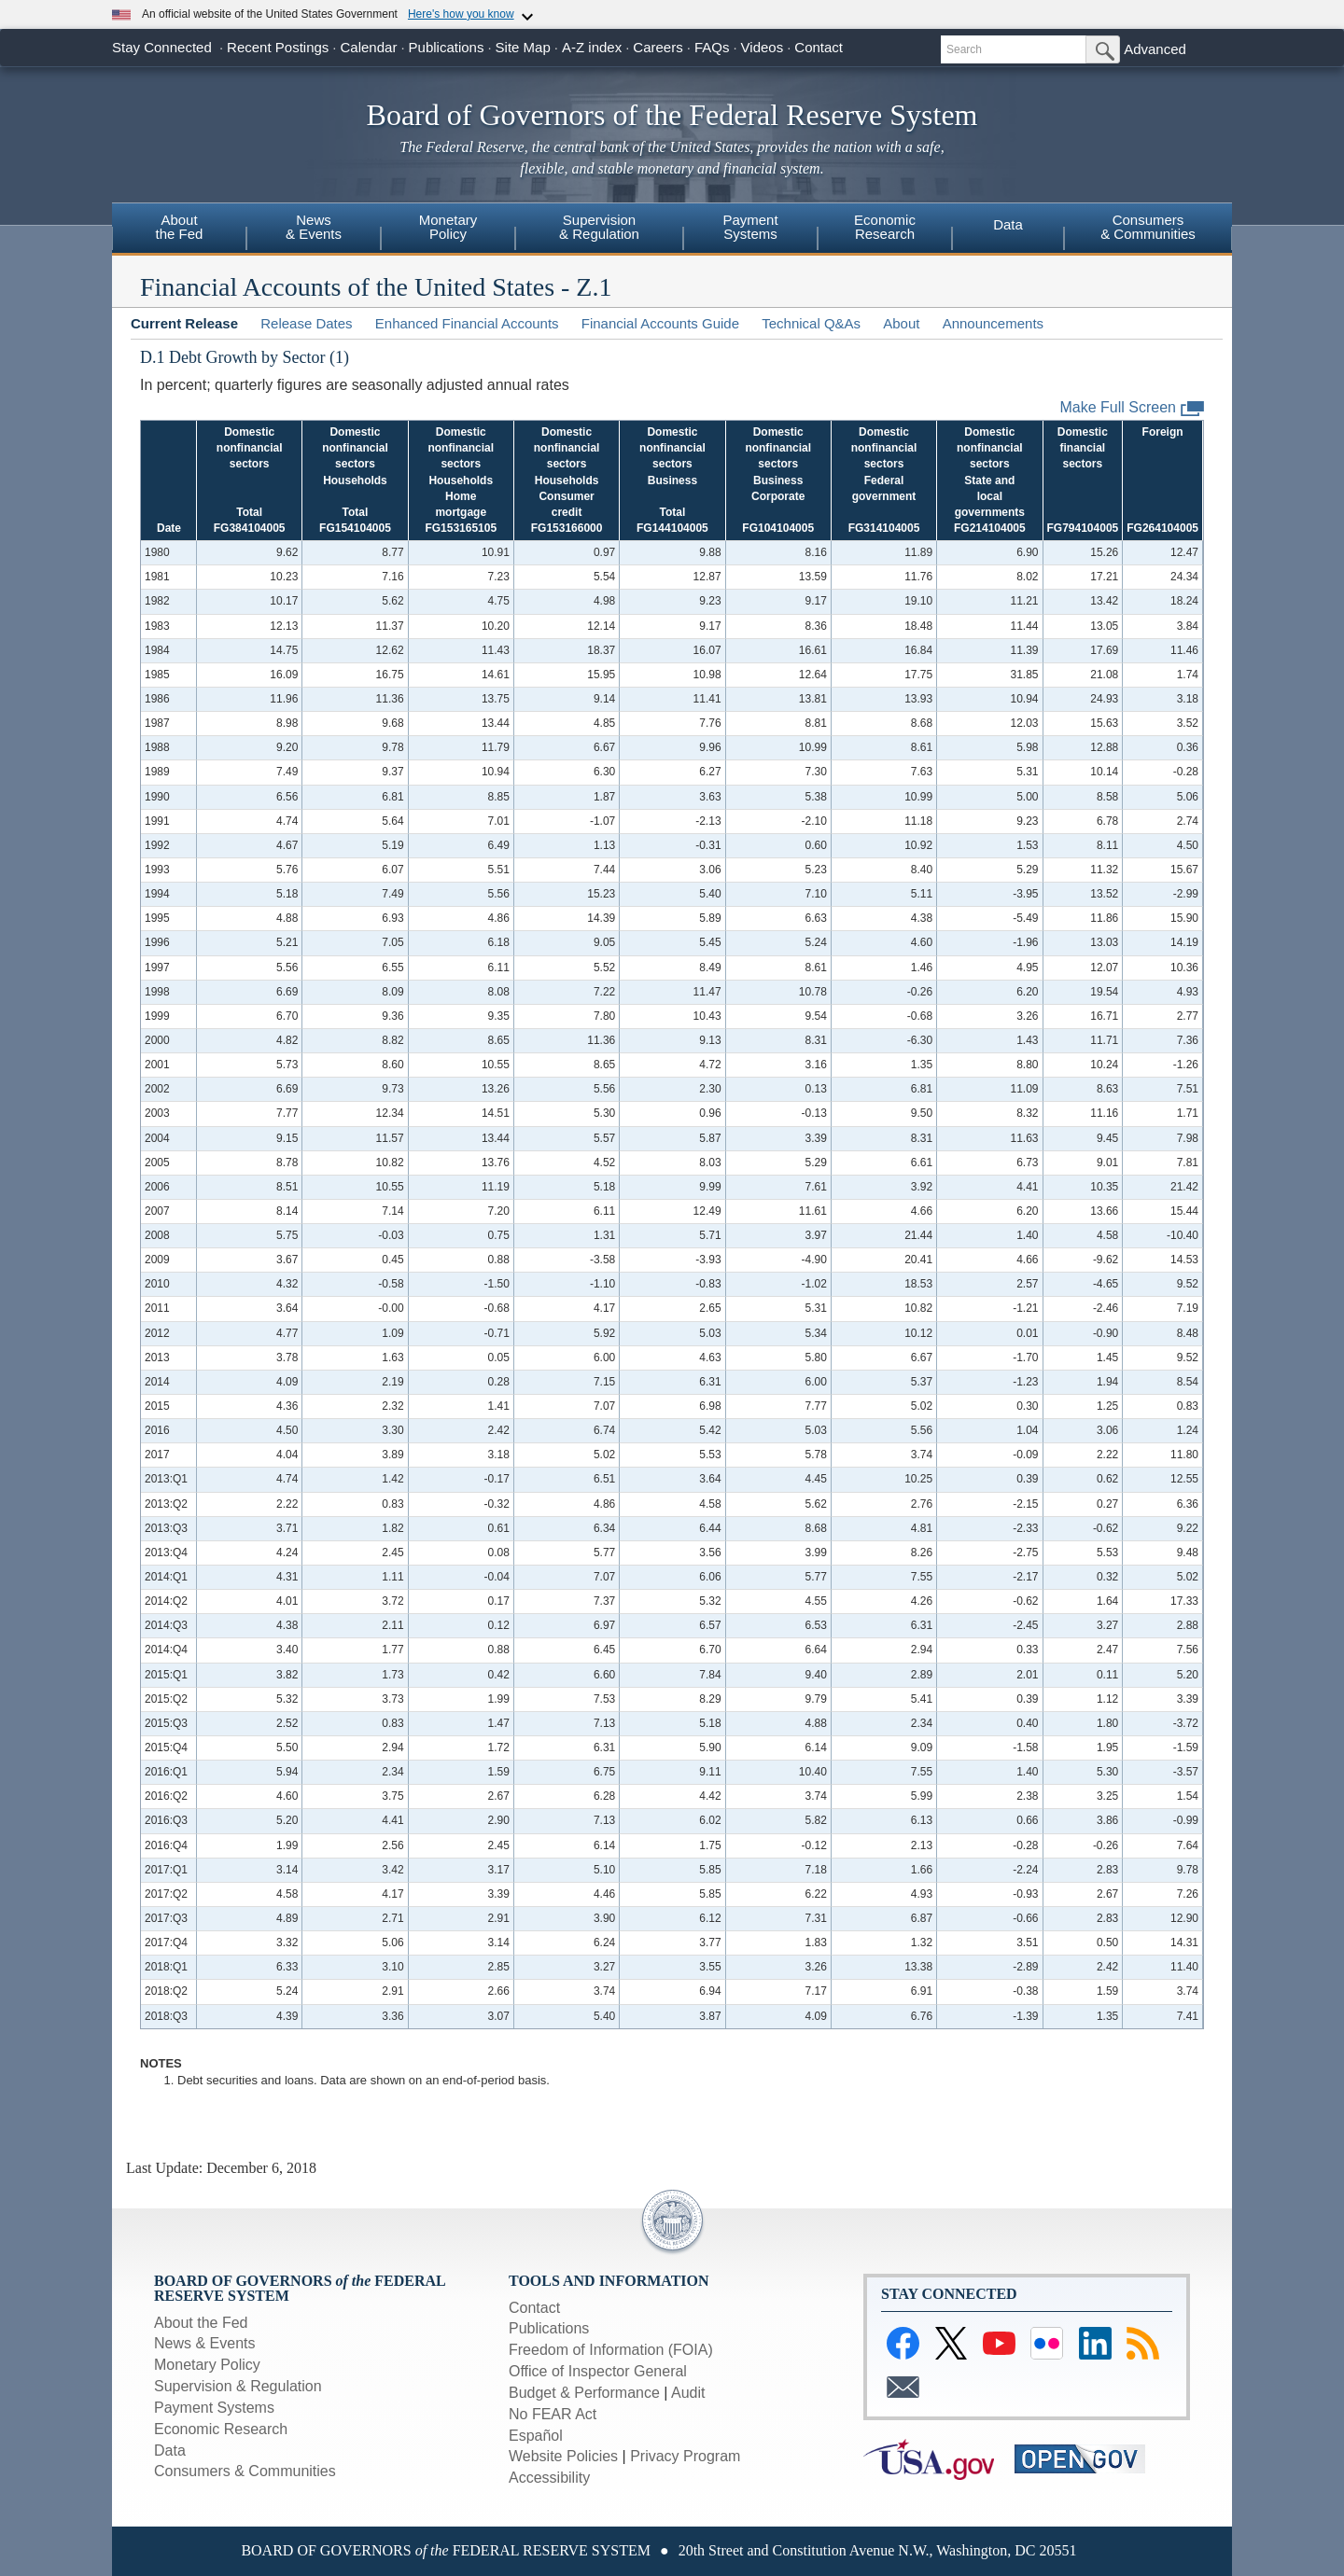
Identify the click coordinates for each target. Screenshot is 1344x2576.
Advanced (1155, 49)
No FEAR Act (552, 2414)
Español (536, 2436)
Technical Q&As (811, 323)
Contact (818, 47)
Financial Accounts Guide (660, 323)
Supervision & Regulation (238, 2386)
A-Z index (592, 47)
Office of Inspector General (598, 2371)
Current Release (184, 323)
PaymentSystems (749, 227)
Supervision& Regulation (599, 227)
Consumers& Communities (1148, 227)
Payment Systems (214, 2408)
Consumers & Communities (245, 2471)
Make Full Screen (1132, 408)
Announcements (993, 323)
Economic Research (220, 2429)
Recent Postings (278, 47)
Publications (446, 47)
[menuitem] (179, 229)
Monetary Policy (207, 2365)
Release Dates (306, 323)
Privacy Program (685, 2456)
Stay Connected (162, 47)
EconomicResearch (885, 227)
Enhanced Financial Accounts (467, 323)
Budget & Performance (584, 2393)
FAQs (712, 47)
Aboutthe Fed (179, 227)
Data (1008, 224)
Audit (688, 2393)
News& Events (314, 227)
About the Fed (201, 2323)
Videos (762, 47)
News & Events (204, 2343)
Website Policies (563, 2456)
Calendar (369, 47)
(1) (339, 357)
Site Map (523, 47)
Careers (657, 47)
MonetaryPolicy (448, 227)
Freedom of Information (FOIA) (611, 2350)
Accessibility (549, 2477)
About (901, 323)
